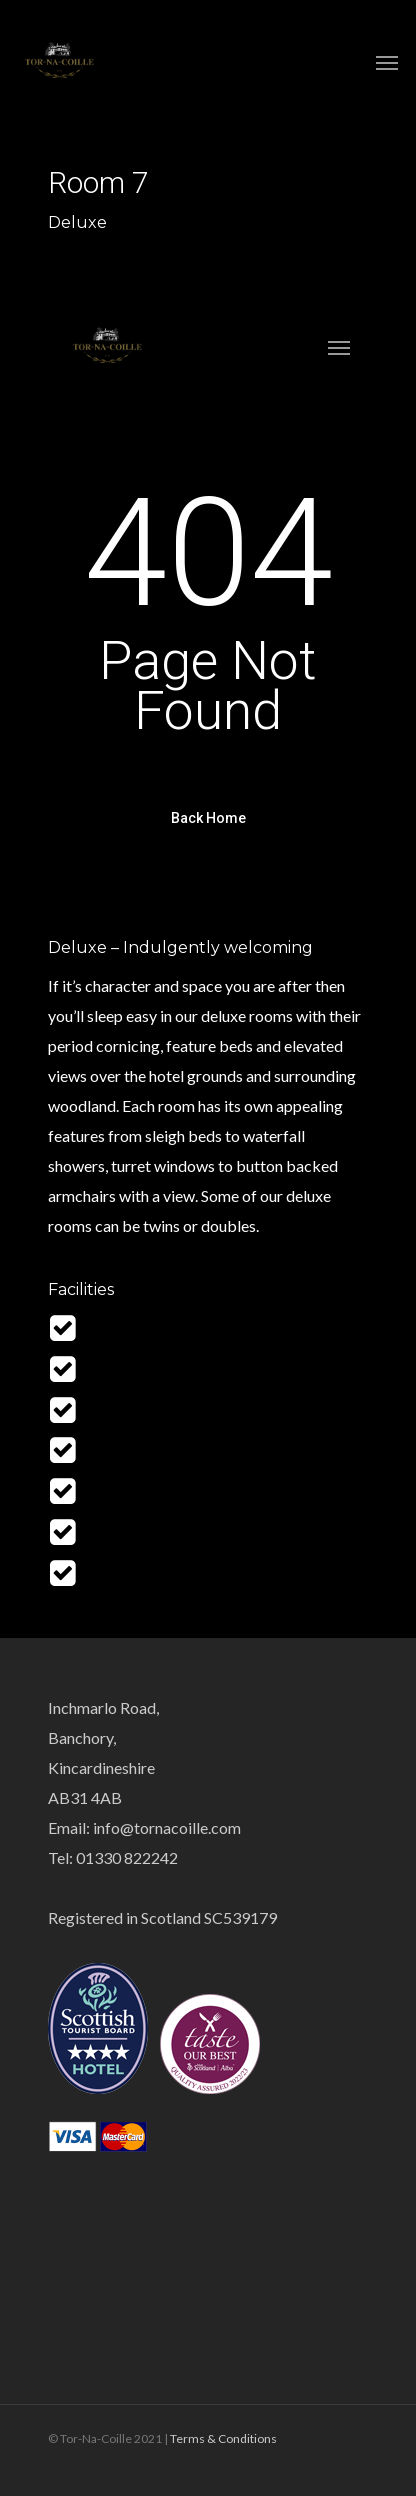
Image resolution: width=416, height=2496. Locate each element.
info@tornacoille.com (167, 1827)
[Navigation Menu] (387, 62)
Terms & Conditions (223, 2438)
